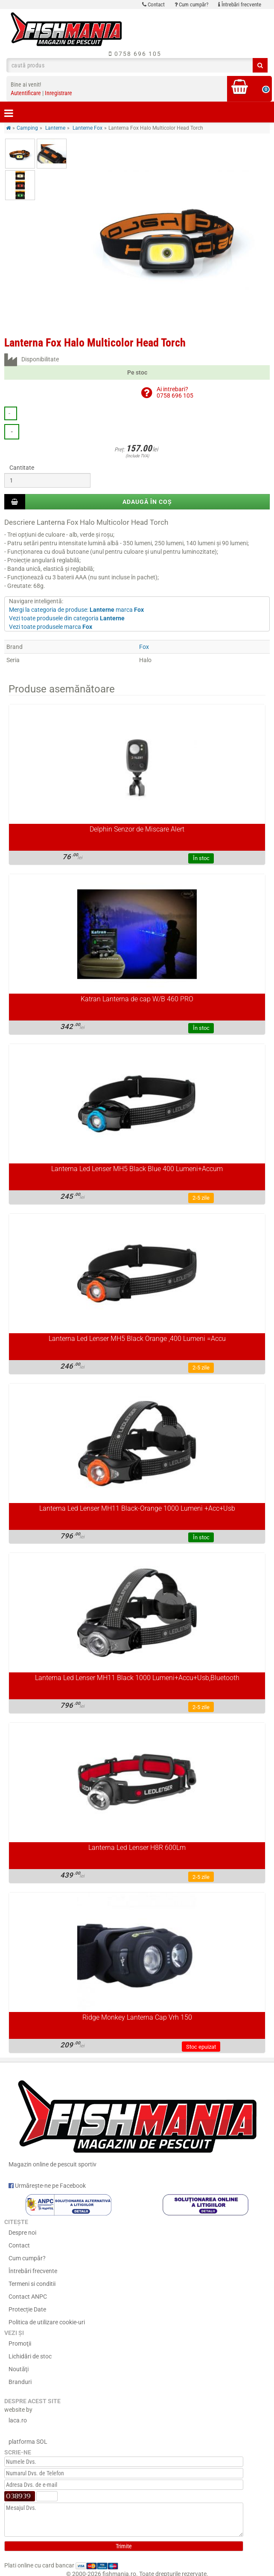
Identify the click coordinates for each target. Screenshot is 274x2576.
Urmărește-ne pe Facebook (47, 2185)
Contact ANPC (28, 2296)
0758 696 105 (135, 53)
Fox (144, 646)
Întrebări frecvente (239, 4)
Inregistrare (58, 93)
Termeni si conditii (32, 2283)
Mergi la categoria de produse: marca (76, 609)
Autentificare (26, 93)
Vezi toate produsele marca (50, 626)
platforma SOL (28, 2441)
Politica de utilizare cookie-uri (47, 2322)
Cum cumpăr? (191, 4)
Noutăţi (19, 2369)
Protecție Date (27, 2309)
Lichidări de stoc (30, 2356)
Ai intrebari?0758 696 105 (175, 392)
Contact (153, 4)
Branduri (20, 2381)
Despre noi (22, 2232)
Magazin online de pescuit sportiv (137, 2120)
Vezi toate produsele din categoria (67, 618)
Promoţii (20, 2343)
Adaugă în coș (147, 501)
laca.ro (18, 2420)
